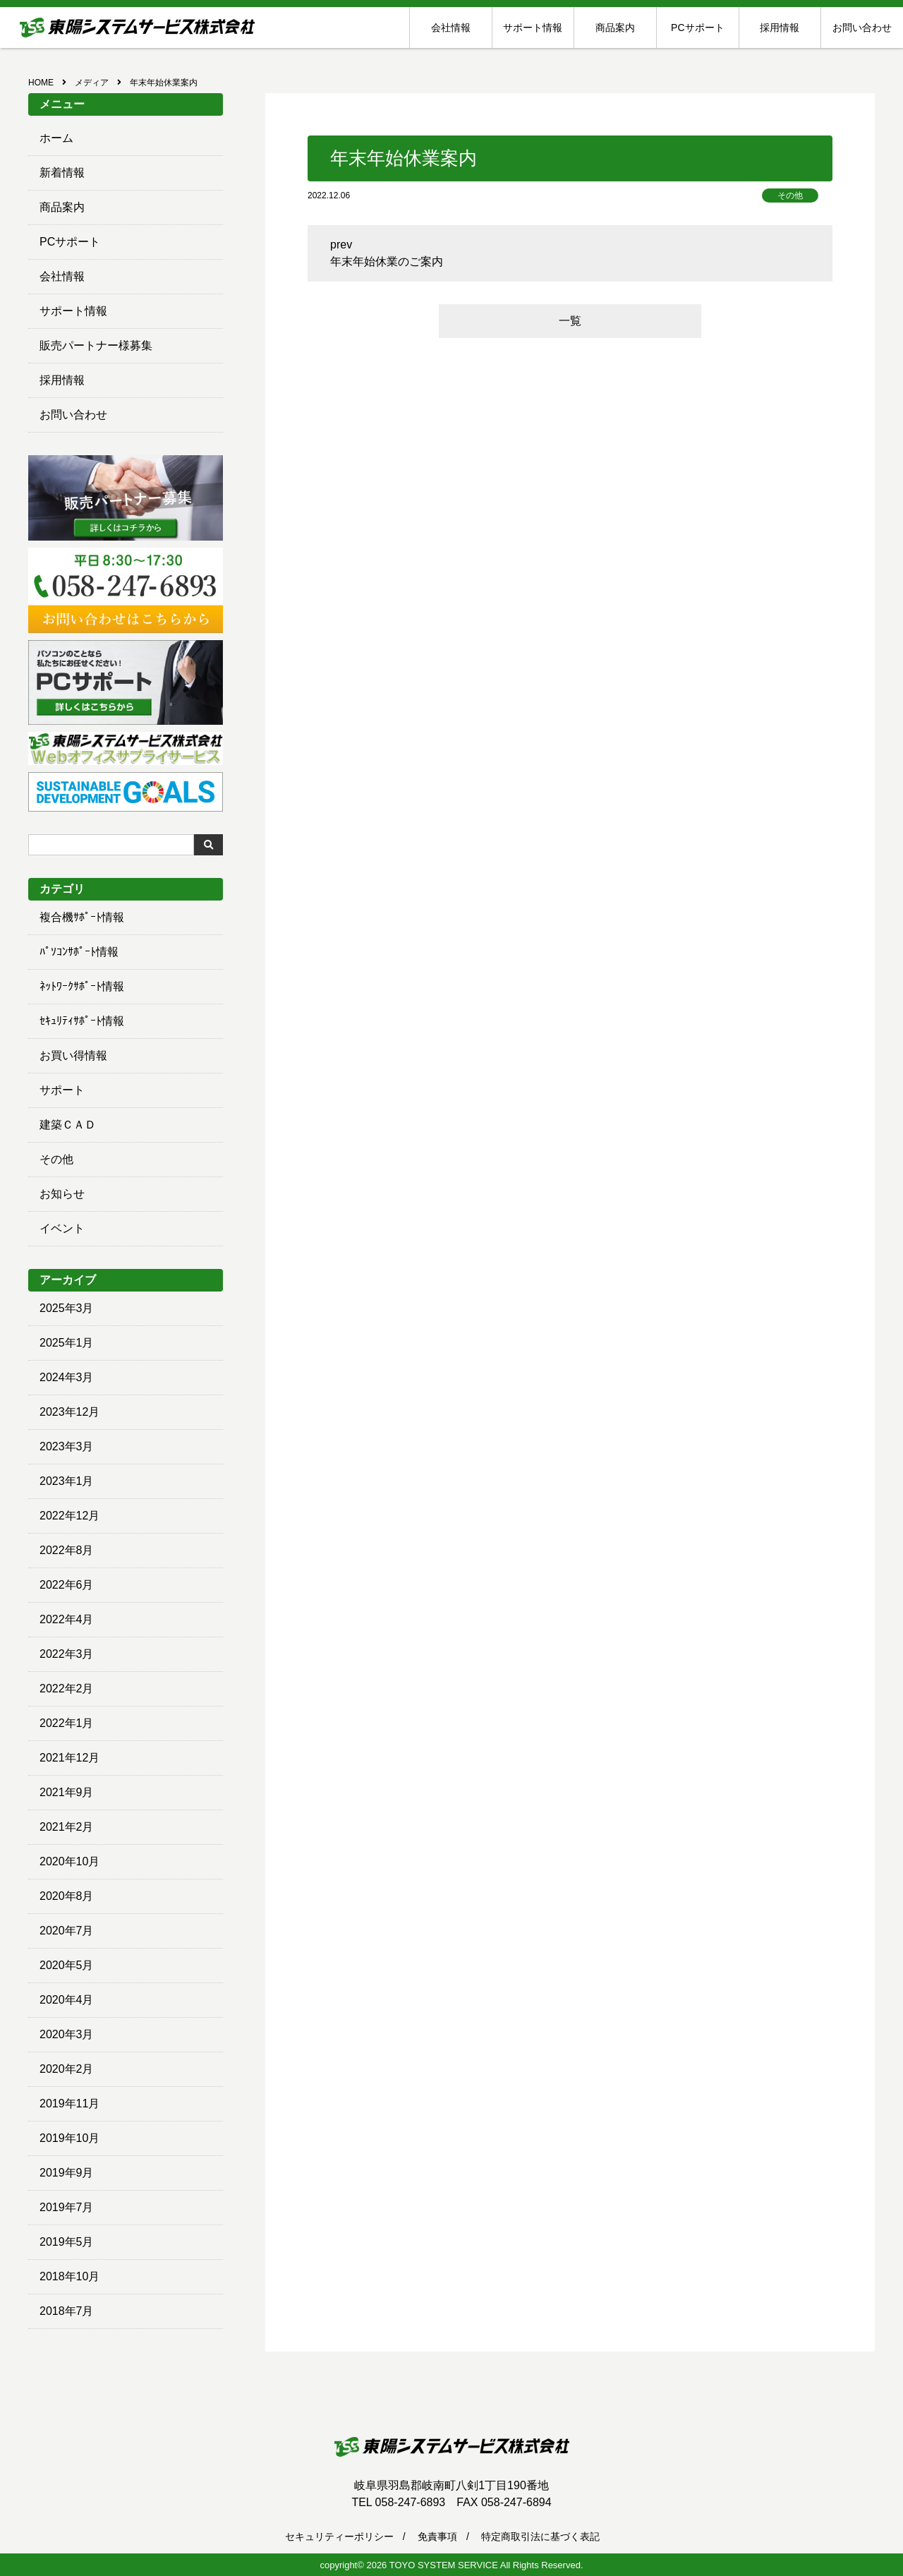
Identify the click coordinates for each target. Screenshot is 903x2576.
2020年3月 (67, 2034)
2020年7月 (67, 1931)
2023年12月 (69, 1412)
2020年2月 (67, 2069)
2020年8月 (67, 1896)
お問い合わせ (862, 27)
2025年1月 (67, 1343)
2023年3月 (67, 1446)
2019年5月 (67, 2242)
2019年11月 (69, 2103)
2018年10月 (69, 2276)
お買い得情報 (73, 1055)
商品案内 (615, 27)
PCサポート (697, 27)
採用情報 (779, 27)
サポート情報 (532, 27)
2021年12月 (69, 1758)
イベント (62, 1228)
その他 (56, 1159)
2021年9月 (67, 1792)
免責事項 (437, 2536)
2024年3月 (67, 1377)
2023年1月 (67, 1481)
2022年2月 (67, 1689)
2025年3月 (67, 1308)
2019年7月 (67, 2207)
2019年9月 (67, 2173)
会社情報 (451, 27)
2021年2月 (67, 1827)
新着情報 (62, 173)
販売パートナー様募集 (96, 345)
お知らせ (62, 1194)
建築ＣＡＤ (68, 1125)
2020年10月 (69, 1861)
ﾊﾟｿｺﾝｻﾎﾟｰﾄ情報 (79, 952)
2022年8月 (67, 1550)
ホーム (56, 138)
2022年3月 (67, 1654)
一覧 (570, 321)
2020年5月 (67, 1965)
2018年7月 (67, 2311)
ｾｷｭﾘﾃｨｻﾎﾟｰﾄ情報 (82, 1021)
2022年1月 (67, 1723)
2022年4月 (67, 1619)
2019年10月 (69, 2138)
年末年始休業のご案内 (386, 261)
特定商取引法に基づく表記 (540, 2536)
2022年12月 (69, 1516)
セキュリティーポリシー (339, 2536)
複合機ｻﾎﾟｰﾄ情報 (82, 917)
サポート (62, 1090)
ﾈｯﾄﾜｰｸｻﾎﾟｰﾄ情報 (82, 986)
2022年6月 (67, 1585)
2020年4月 (67, 2000)
